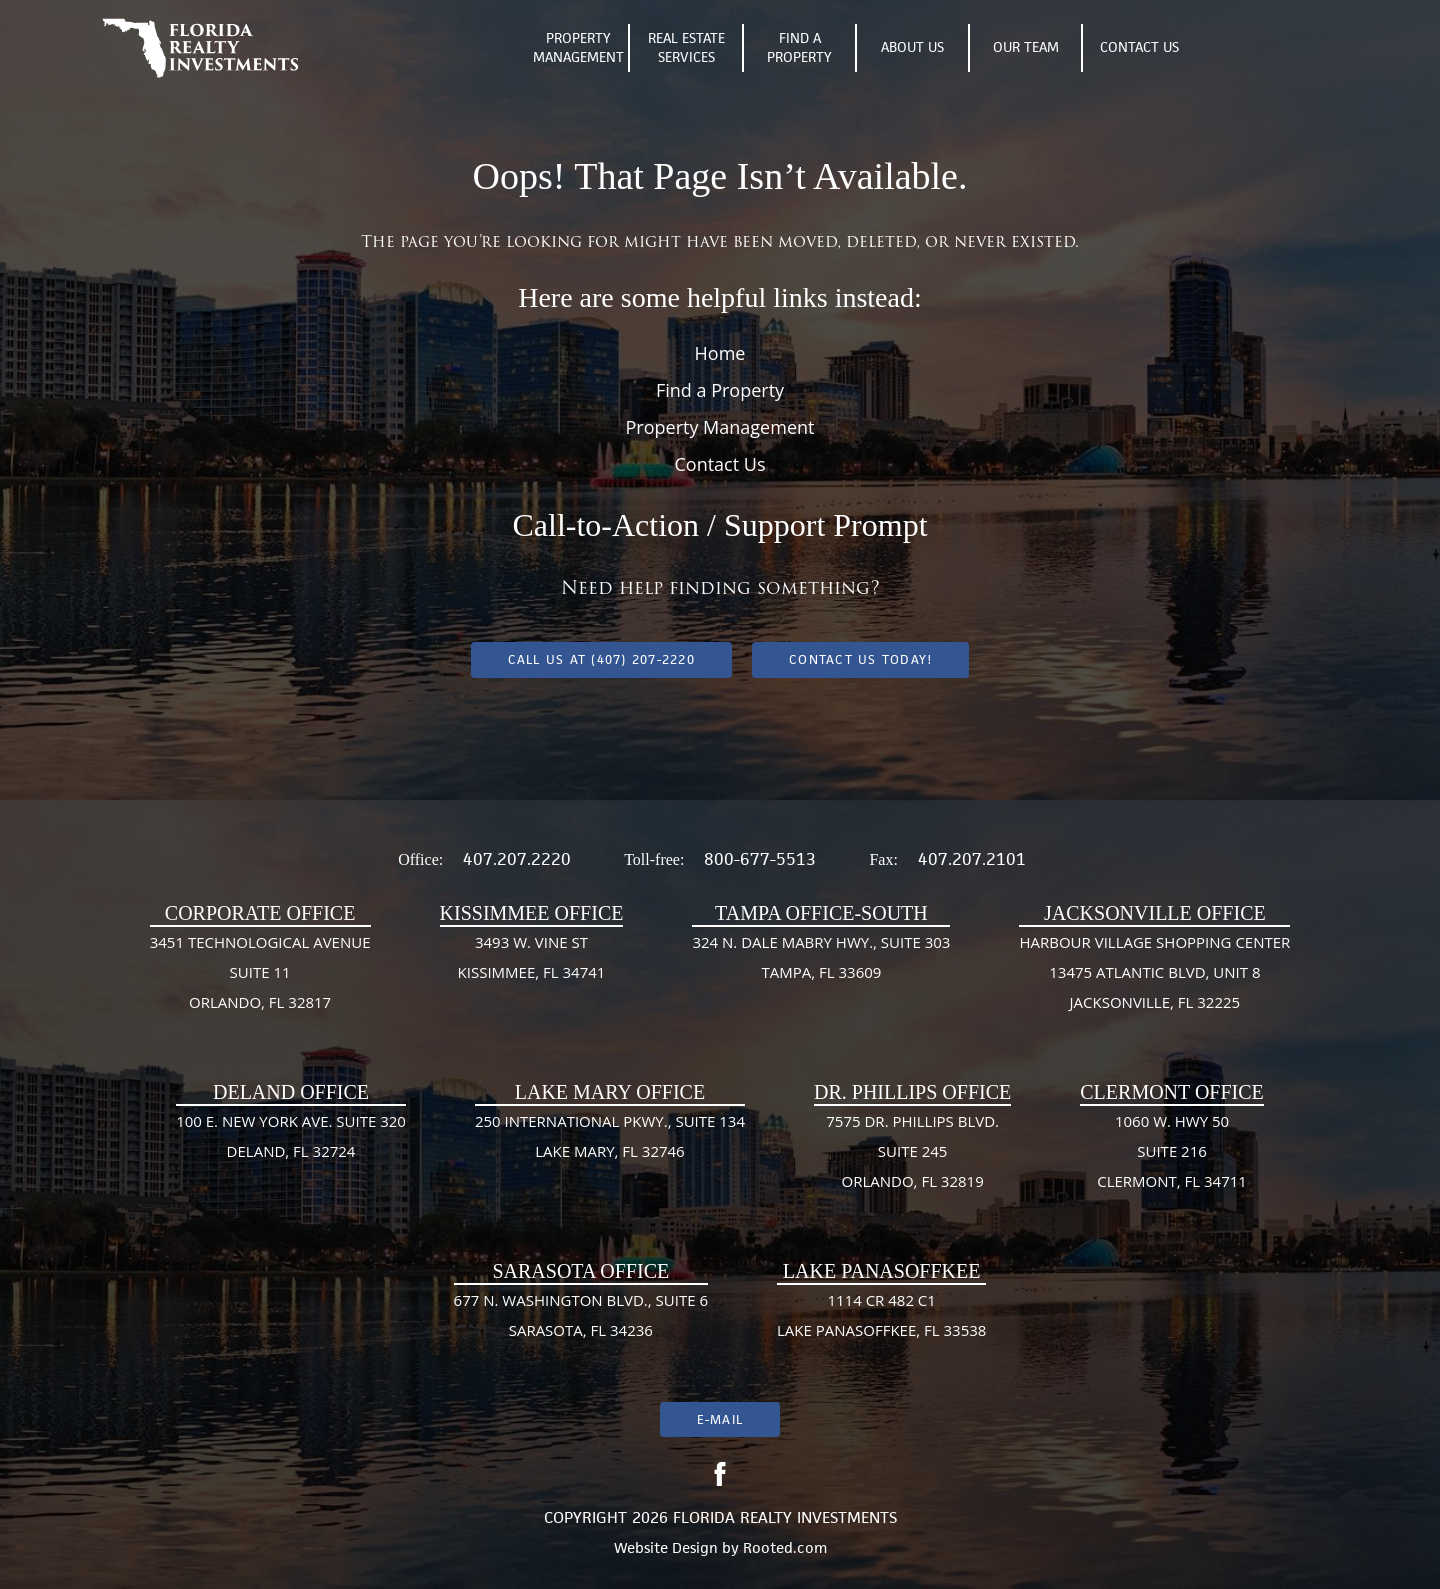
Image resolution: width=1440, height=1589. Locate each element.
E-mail (720, 1419)
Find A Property (799, 48)
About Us (912, 47)
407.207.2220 (517, 859)
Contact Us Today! (860, 659)
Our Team (1026, 47)
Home (720, 353)
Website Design (666, 1547)
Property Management (578, 48)
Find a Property (720, 390)
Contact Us (1139, 47)
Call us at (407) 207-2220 (601, 659)
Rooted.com (785, 1547)
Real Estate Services (686, 48)
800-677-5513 (760, 859)
